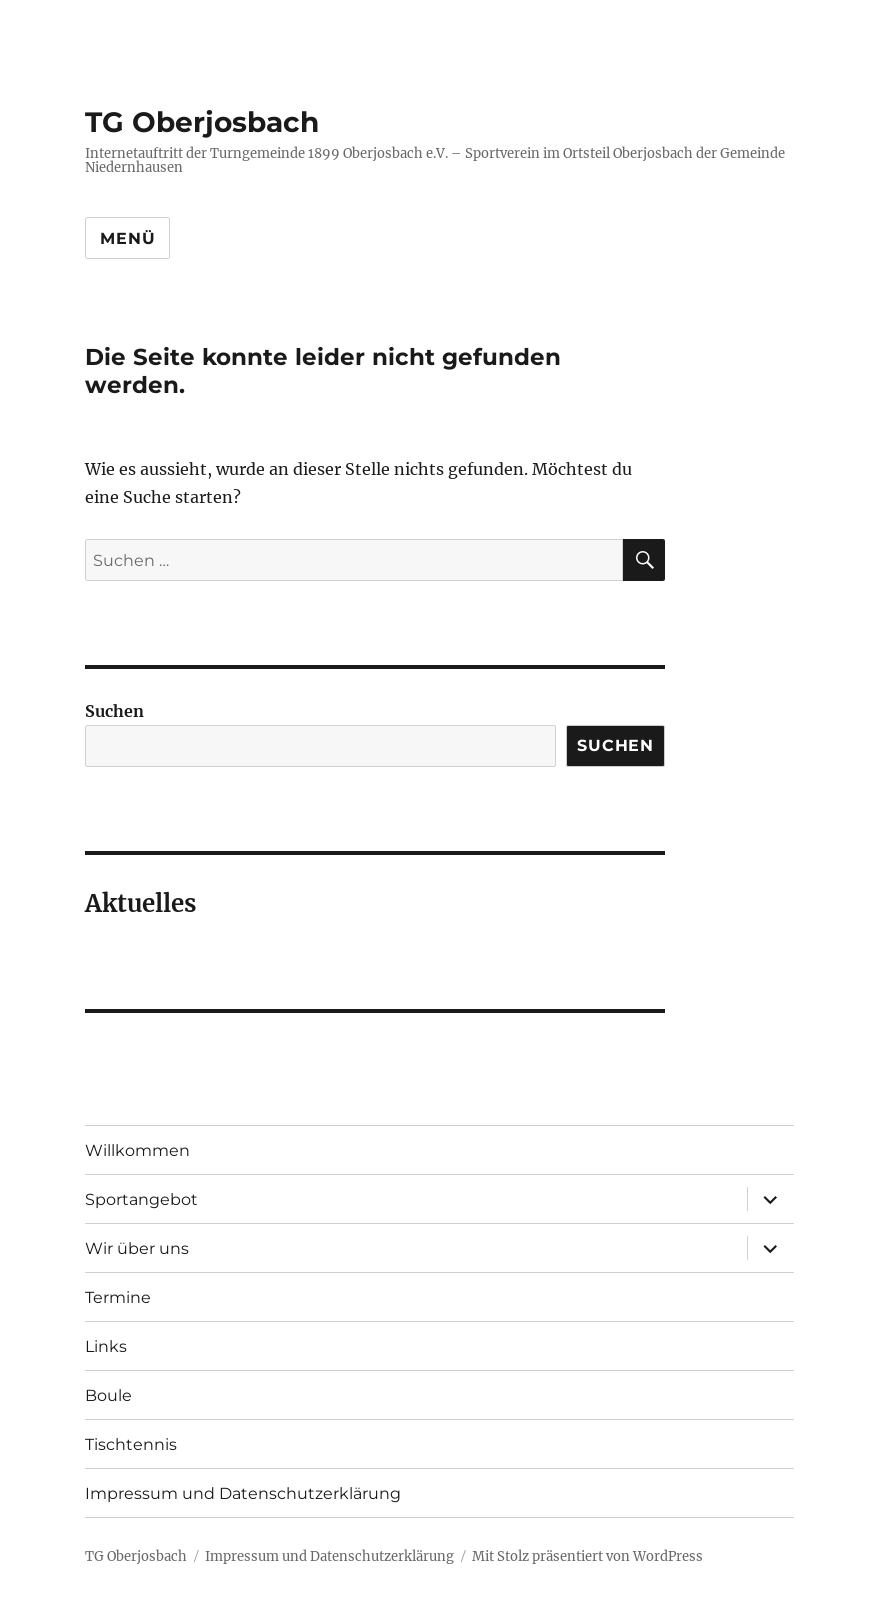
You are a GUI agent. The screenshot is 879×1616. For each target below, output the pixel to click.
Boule (108, 1395)
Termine (118, 1297)
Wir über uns (137, 1248)
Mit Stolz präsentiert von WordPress (587, 1556)
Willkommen (137, 1150)
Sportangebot (141, 1199)
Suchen (114, 711)
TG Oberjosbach (202, 122)
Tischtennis (131, 1444)
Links (106, 1346)
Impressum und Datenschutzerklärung (243, 1493)
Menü (127, 238)
